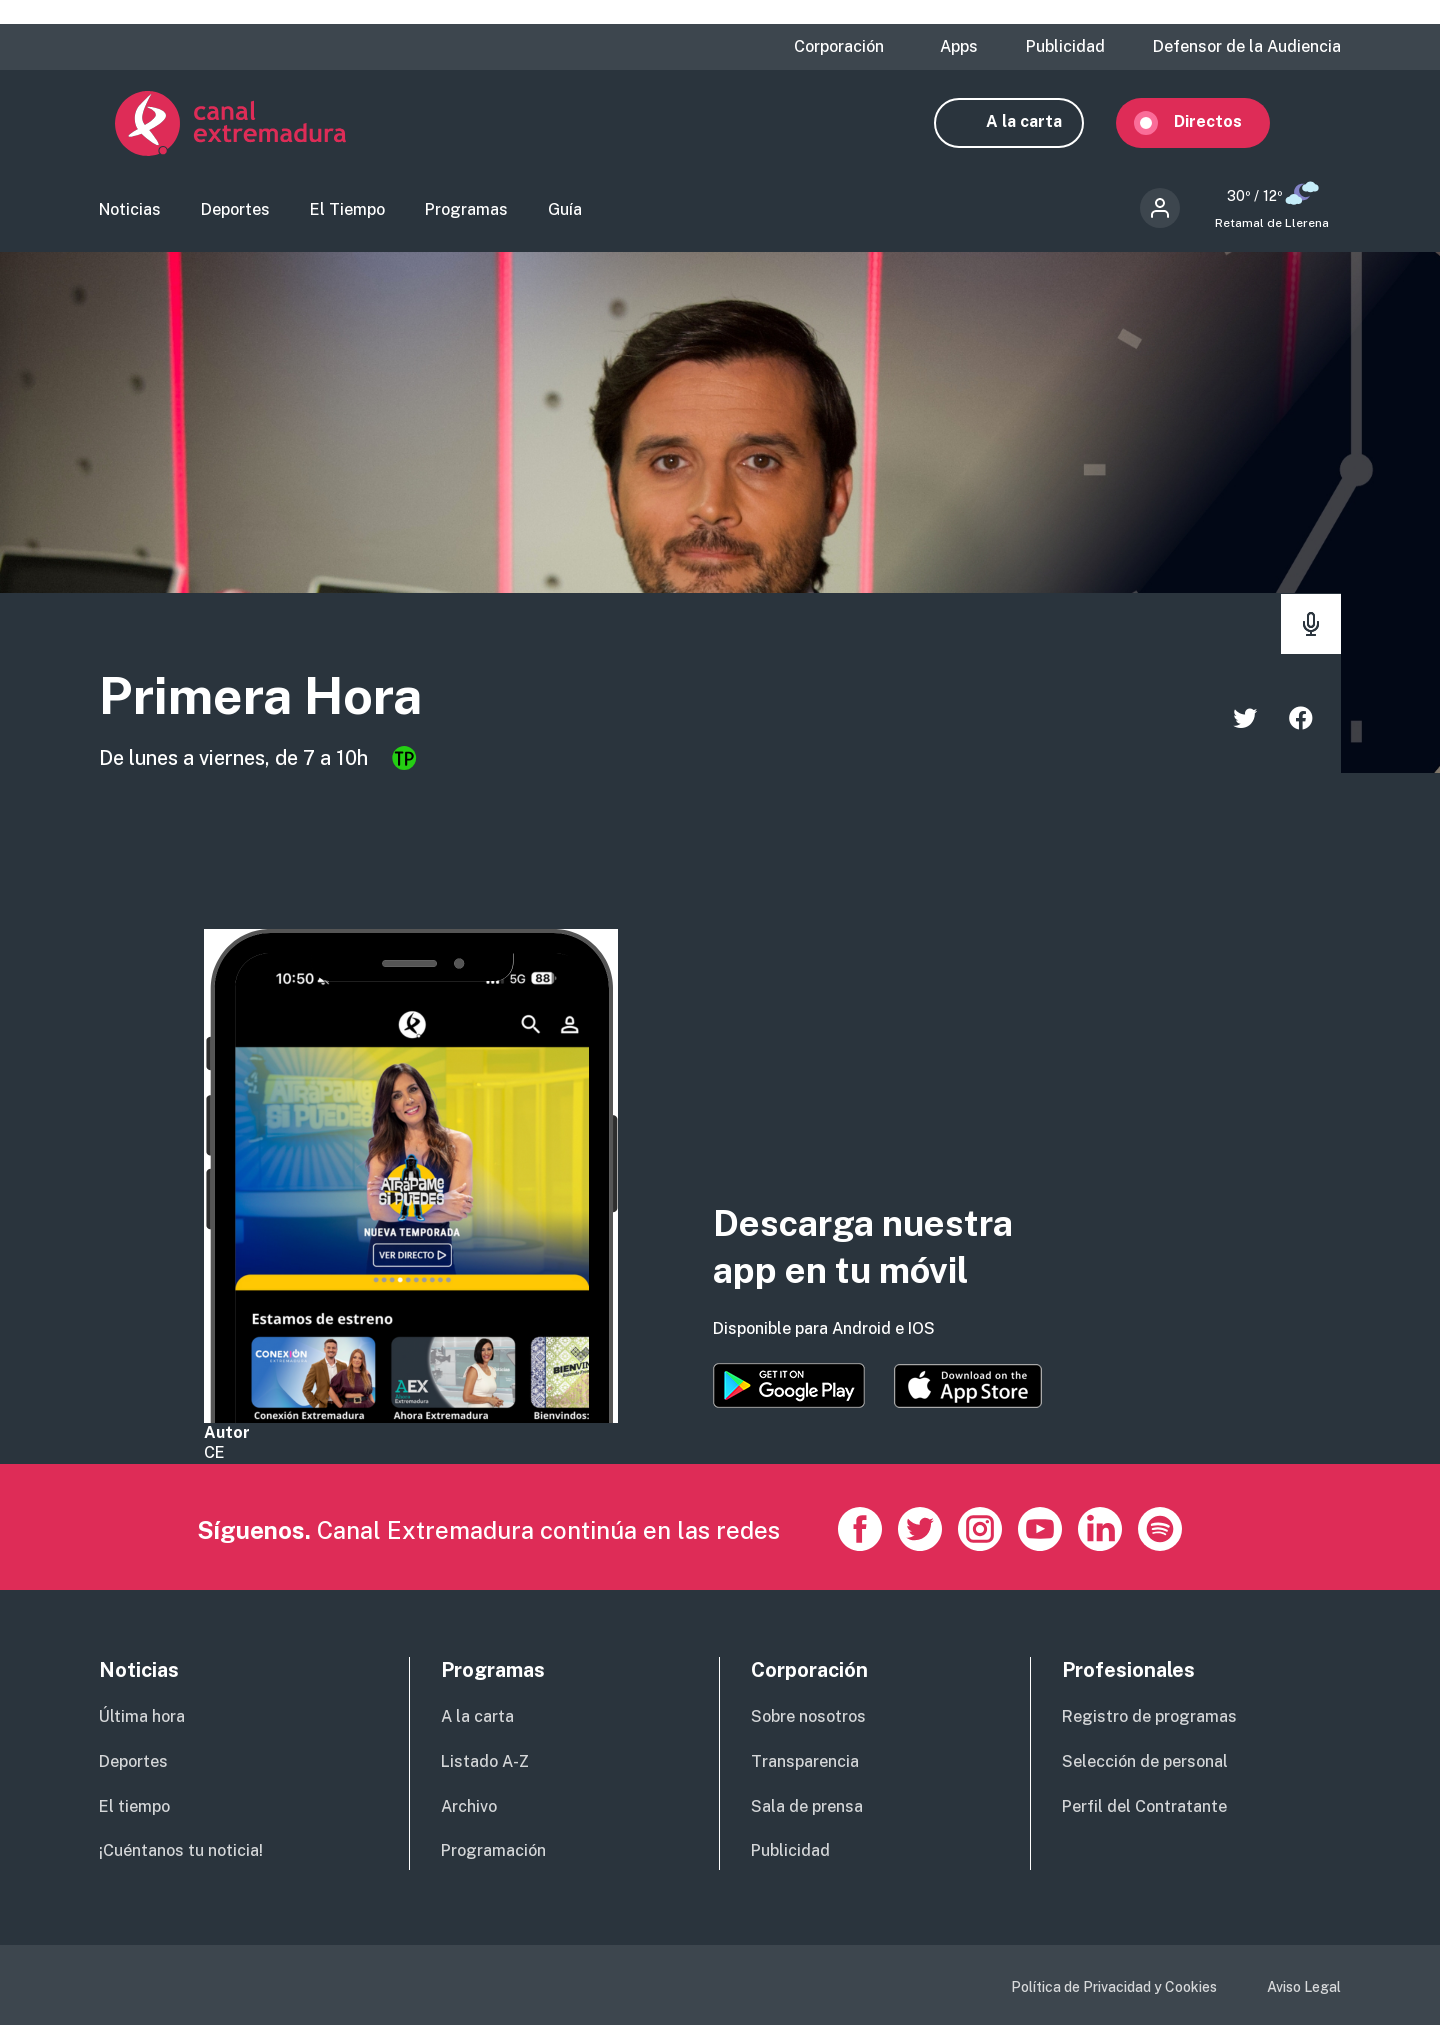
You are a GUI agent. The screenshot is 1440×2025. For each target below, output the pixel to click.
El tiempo (134, 1806)
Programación (493, 1850)
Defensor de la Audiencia (1247, 47)
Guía (565, 215)
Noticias (130, 215)
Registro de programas (1149, 1716)
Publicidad (1065, 47)
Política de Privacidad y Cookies (1114, 1987)
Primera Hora (286, 703)
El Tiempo (347, 215)
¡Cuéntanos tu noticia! (181, 1850)
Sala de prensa (807, 1806)
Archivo (469, 1806)
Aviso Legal (1304, 1987)
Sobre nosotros (808, 1716)
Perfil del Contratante (1144, 1806)
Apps (959, 47)
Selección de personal (1145, 1761)
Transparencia (805, 1761)
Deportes (235, 215)
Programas (466, 215)
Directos (1224, 127)
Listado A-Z (485, 1761)
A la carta (1040, 127)
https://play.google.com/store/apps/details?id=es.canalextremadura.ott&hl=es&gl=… (789, 1385)
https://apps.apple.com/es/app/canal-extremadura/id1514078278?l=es (968, 1386)
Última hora (142, 1716)
